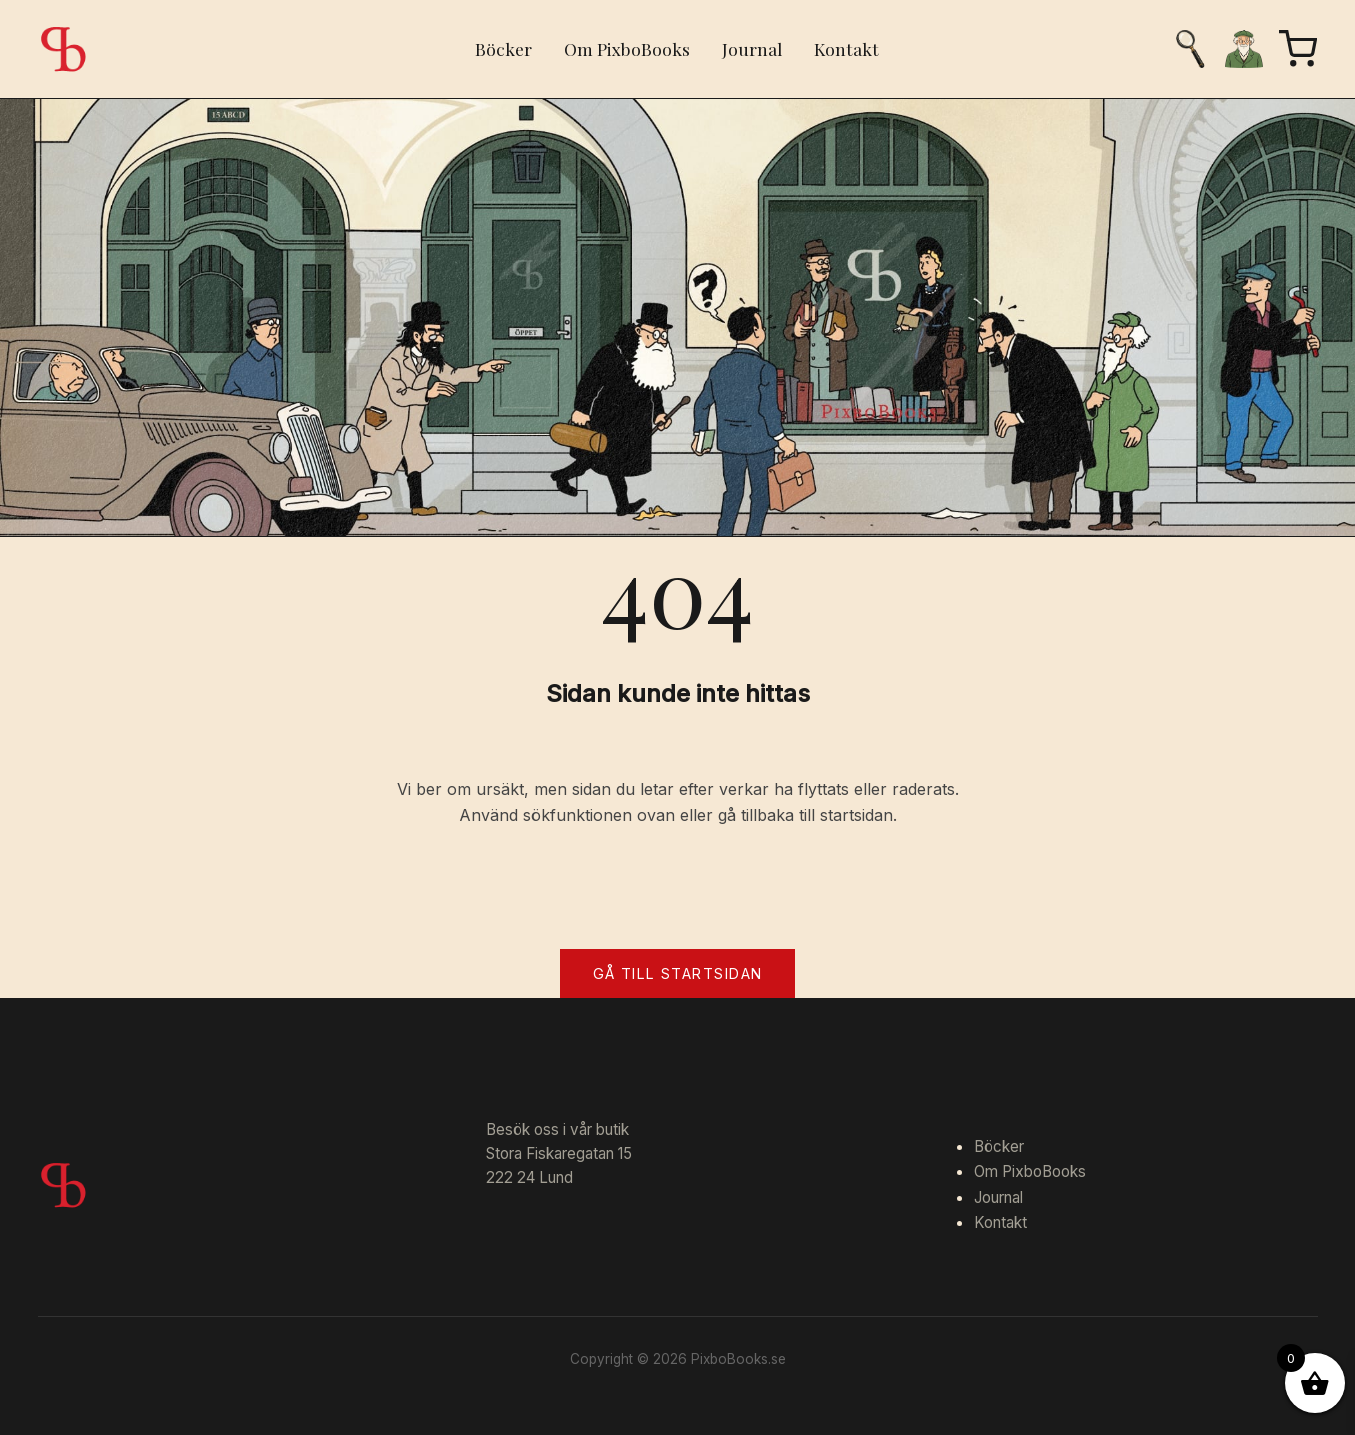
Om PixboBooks (627, 48)
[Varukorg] (1298, 49)
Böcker (503, 48)
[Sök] (1190, 49)
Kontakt (846, 48)
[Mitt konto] (1244, 49)
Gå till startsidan (678, 973)
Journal (752, 48)
